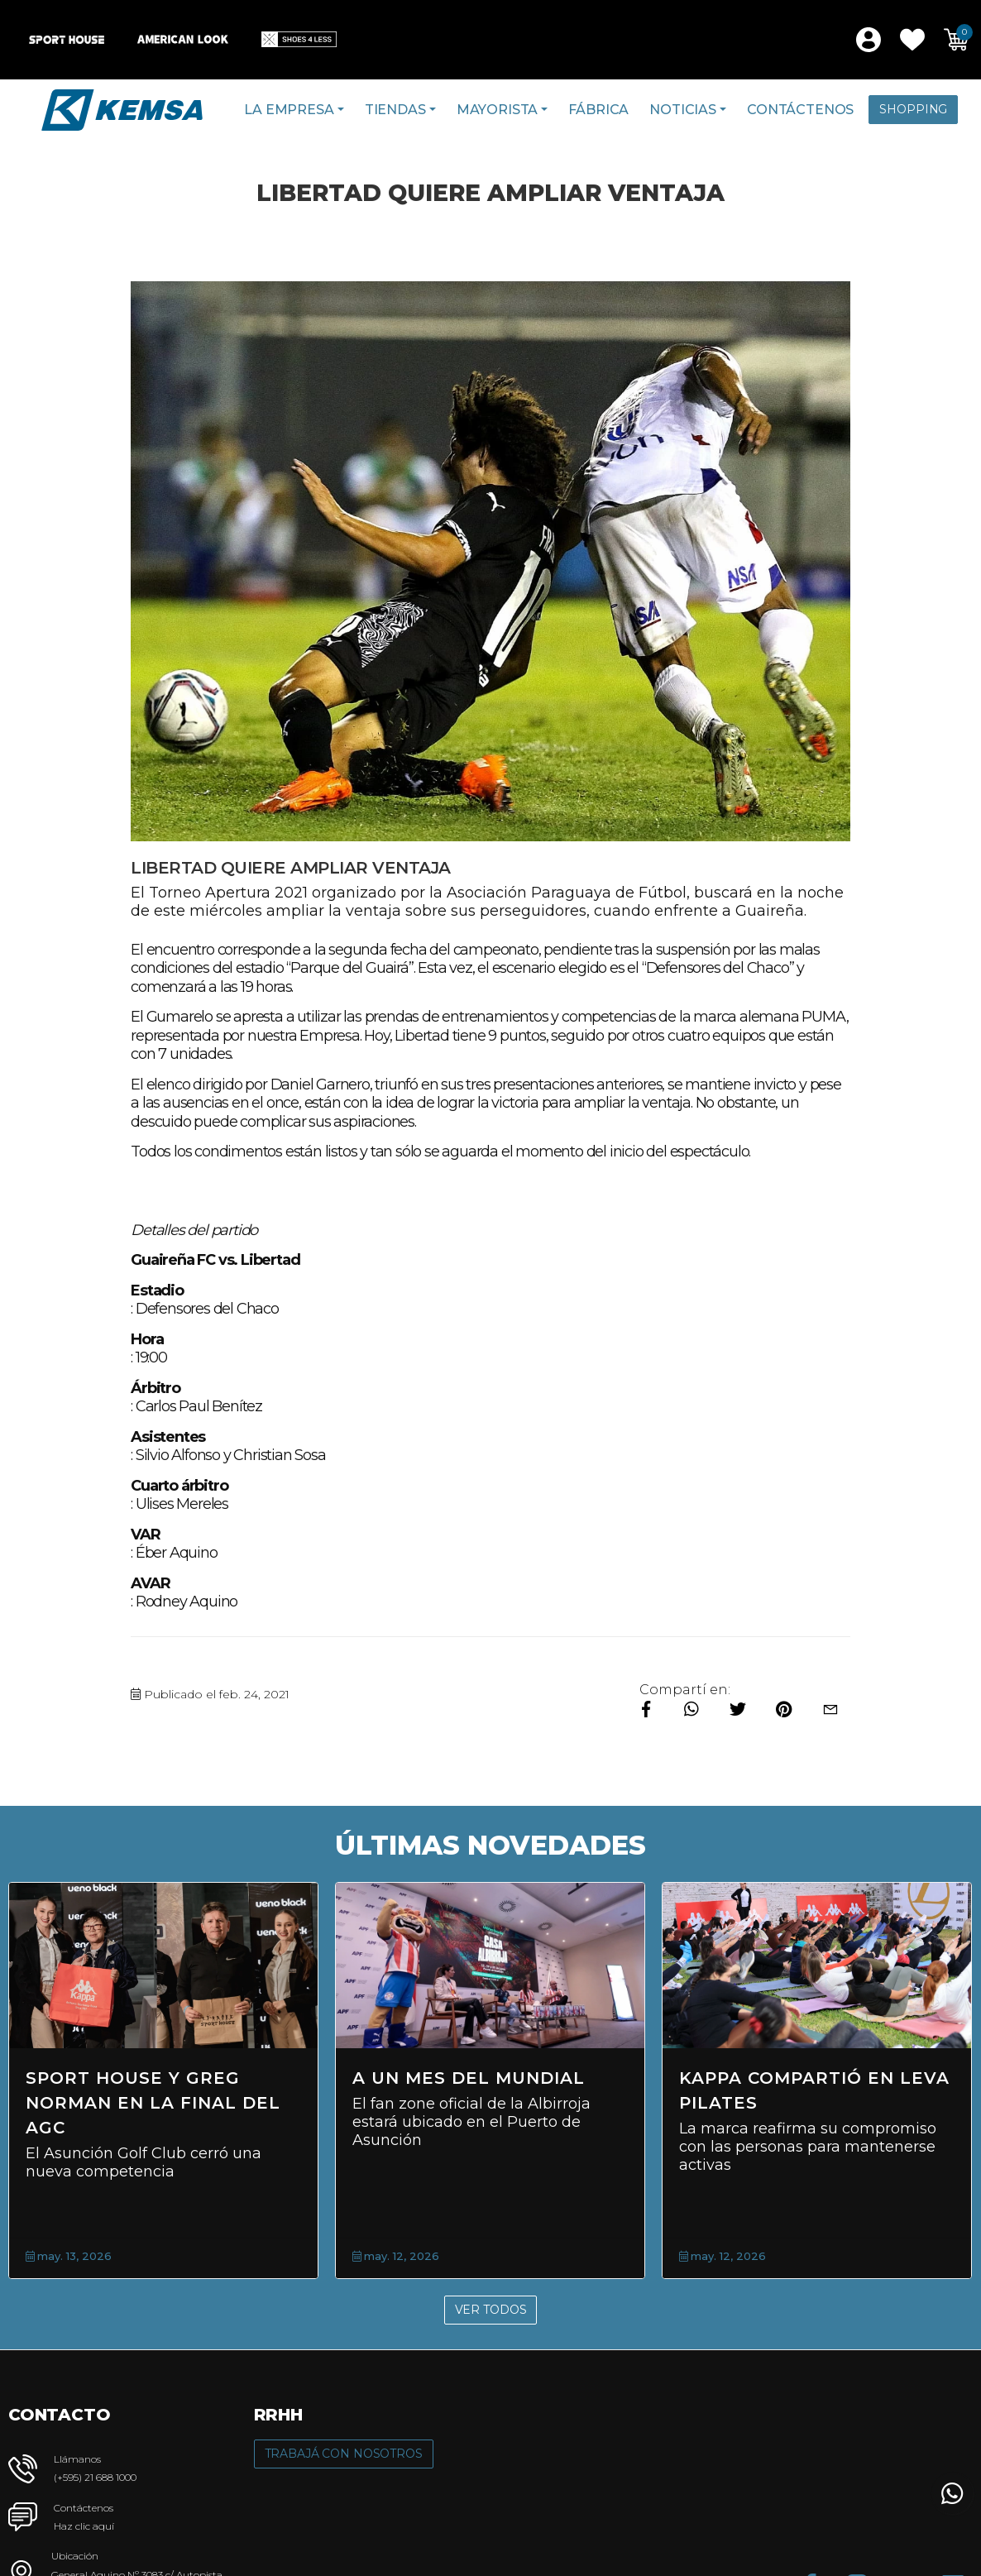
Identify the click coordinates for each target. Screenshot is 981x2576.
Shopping (913, 109)
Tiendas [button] (395, 109)
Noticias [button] (682, 109)
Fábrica (598, 109)
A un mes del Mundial (468, 2078)
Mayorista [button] (497, 109)
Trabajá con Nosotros (344, 2453)
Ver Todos (491, 2309)
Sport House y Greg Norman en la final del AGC (153, 2103)
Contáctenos (800, 109)
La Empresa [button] (288, 109)
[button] (912, 39)
